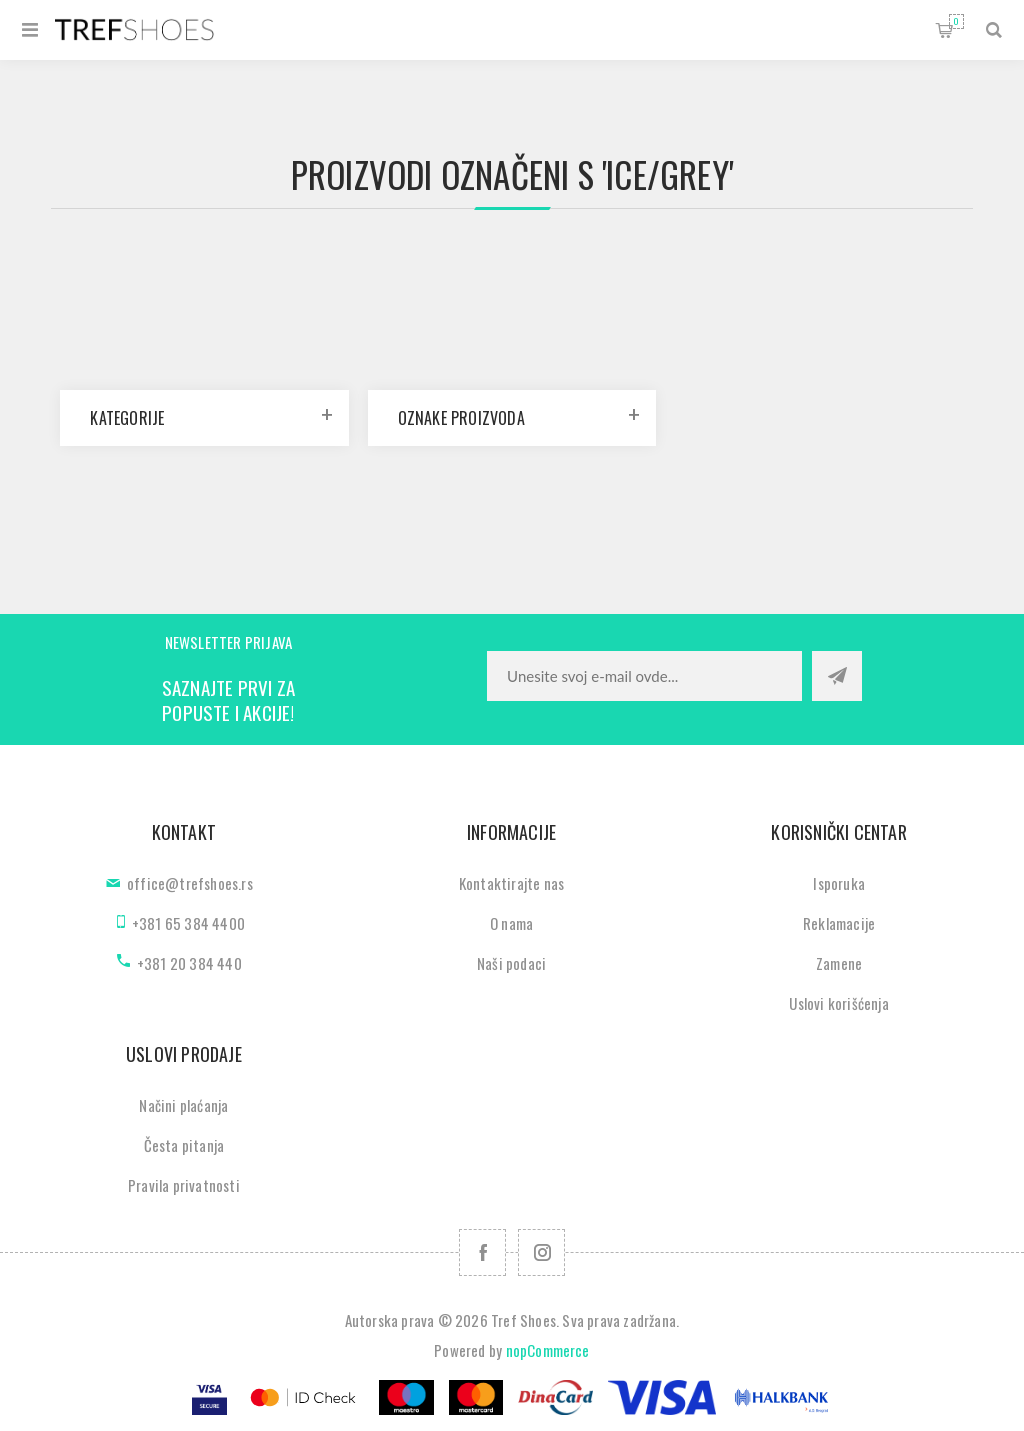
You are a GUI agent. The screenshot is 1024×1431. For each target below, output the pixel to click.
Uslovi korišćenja (838, 1003)
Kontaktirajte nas (511, 883)
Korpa (956, 21)
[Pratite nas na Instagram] (541, 1252)
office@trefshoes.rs (190, 883)
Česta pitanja (184, 1145)
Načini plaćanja (183, 1105)
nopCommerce (548, 1350)
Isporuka (839, 883)
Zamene (839, 963)
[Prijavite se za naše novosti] (644, 676)
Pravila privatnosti (184, 1185)
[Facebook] (482, 1252)
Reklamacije (839, 923)
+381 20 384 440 (189, 963)
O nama (511, 923)
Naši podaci (511, 963)
